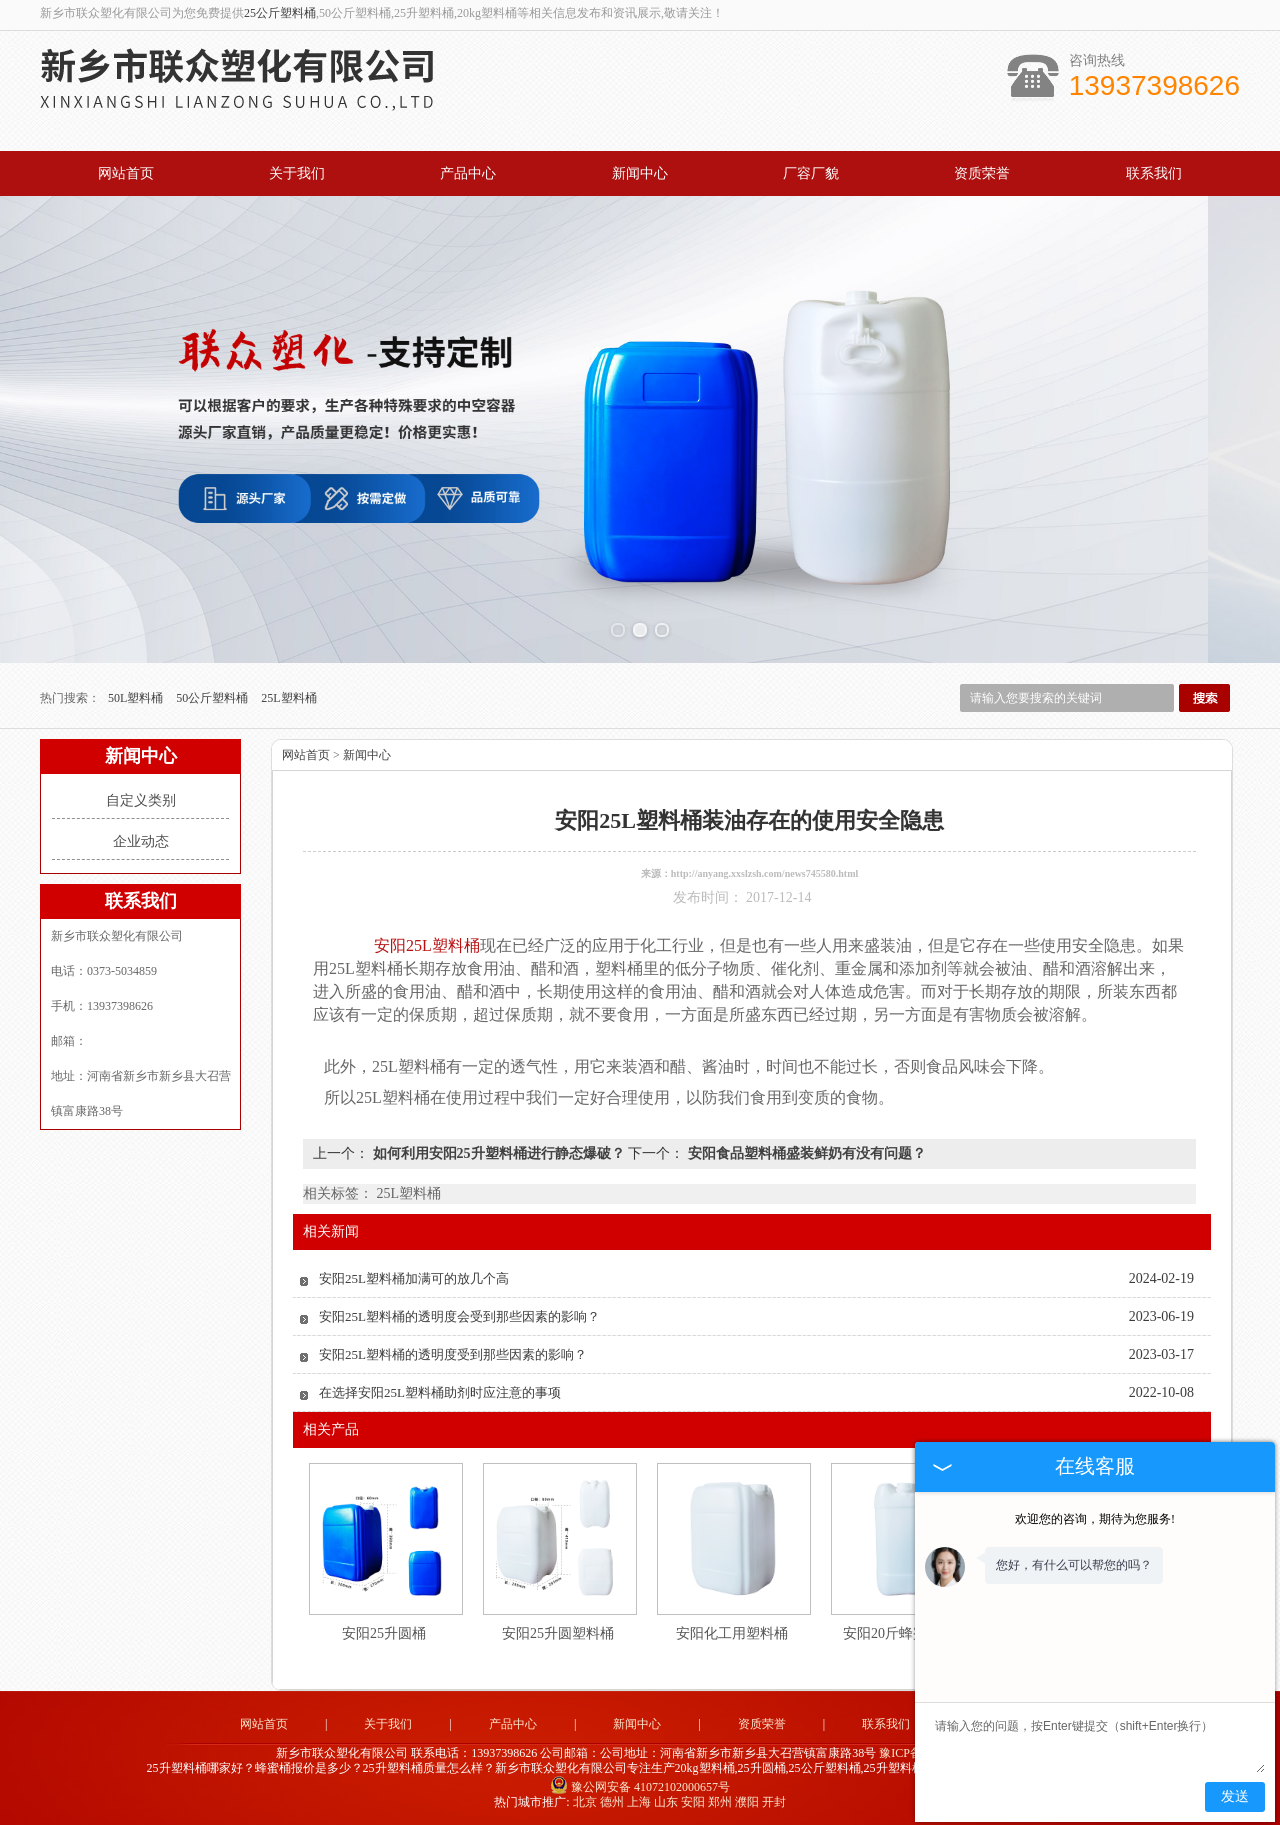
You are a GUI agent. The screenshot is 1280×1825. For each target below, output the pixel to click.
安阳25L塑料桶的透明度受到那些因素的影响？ (453, 1354)
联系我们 (1154, 173)
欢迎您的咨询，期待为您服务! (1095, 1519)
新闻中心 (640, 173)
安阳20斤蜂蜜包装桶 (906, 1633)
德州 (612, 1802)
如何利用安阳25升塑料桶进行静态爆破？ (498, 1153)
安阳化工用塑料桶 (732, 1633)
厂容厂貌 (811, 173)
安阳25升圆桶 (384, 1633)
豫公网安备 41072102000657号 (640, 1787)
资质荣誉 (982, 173)
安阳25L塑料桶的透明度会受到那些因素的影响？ (459, 1316)
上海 (639, 1802)
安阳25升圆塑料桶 (558, 1633)
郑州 (720, 1802)
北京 (585, 1802)
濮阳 (747, 1802)
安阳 (693, 1802)
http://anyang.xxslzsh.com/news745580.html (765, 873)
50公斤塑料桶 (213, 698)
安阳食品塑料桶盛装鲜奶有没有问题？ (805, 1153)
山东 (666, 1802)
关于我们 (297, 173)
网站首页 (126, 173)
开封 (774, 1802)
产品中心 (468, 173)
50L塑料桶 (137, 698)
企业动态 (141, 841)
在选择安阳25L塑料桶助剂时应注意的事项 (440, 1392)
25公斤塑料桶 (280, 13)
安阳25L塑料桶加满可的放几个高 (414, 1278)
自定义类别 (141, 800)
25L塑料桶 (288, 698)
